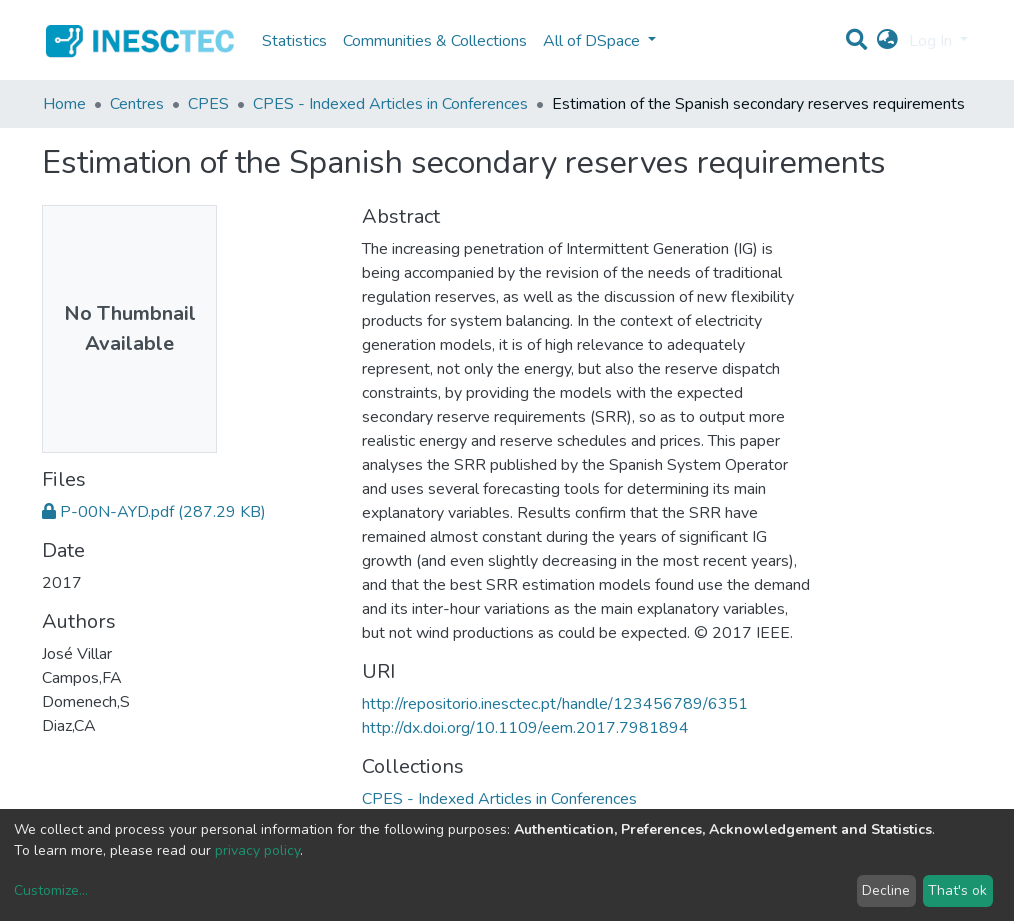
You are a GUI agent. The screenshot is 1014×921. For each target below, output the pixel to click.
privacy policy (257, 850)
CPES (208, 104)
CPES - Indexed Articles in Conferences (390, 104)
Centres (137, 104)
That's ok (957, 890)
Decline (886, 890)
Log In (932, 41)
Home (64, 104)
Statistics (294, 41)
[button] (887, 41)
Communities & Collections (435, 41)
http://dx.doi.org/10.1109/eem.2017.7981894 (525, 728)
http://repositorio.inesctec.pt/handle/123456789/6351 (555, 704)
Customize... (51, 890)
